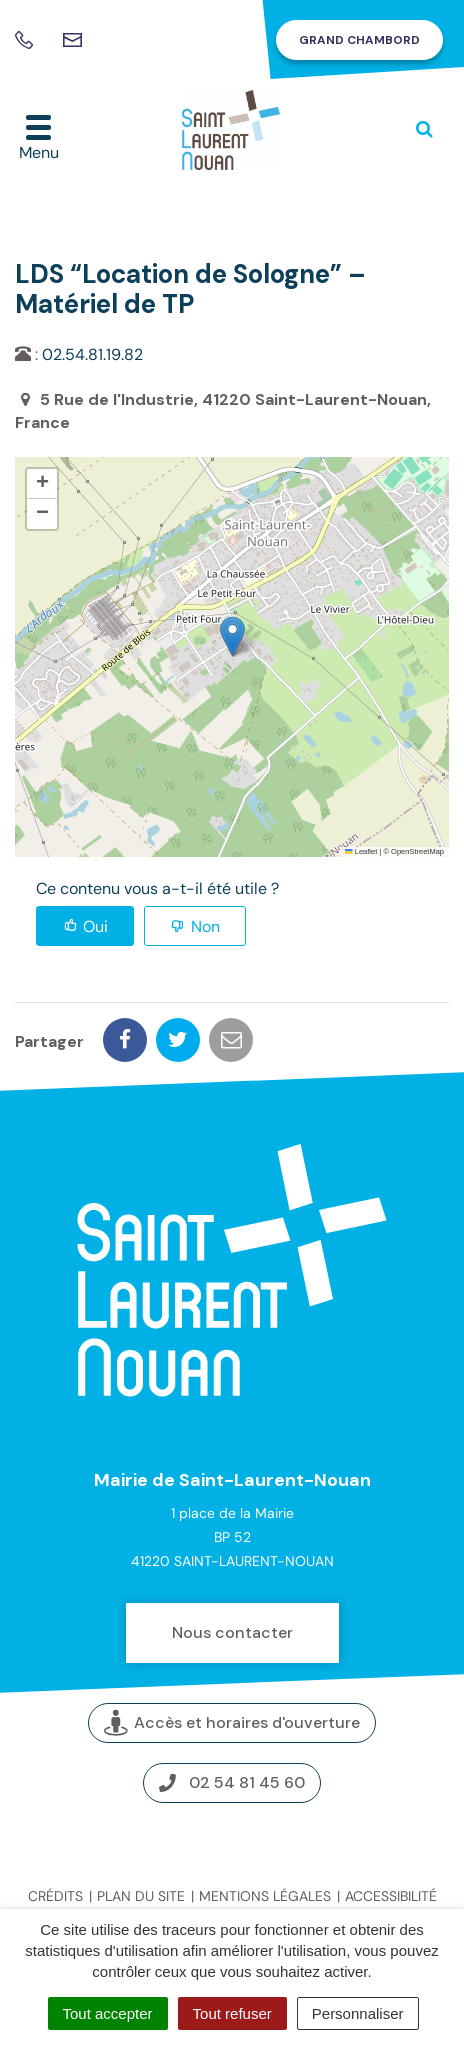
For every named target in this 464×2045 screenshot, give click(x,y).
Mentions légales (265, 1896)
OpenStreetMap (417, 851)
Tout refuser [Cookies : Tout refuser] (232, 2013)
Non (205, 926)
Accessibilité (391, 1896)
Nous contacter (232, 1632)
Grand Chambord (359, 40)
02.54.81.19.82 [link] (92, 354)
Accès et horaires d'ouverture (232, 1723)
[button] (232, 636)
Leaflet (361, 851)
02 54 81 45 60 (232, 1782)
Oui (95, 926)
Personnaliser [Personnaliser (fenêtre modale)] (358, 2013)
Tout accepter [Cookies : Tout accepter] (108, 2013)
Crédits (55, 1896)
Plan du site (141, 1896)
